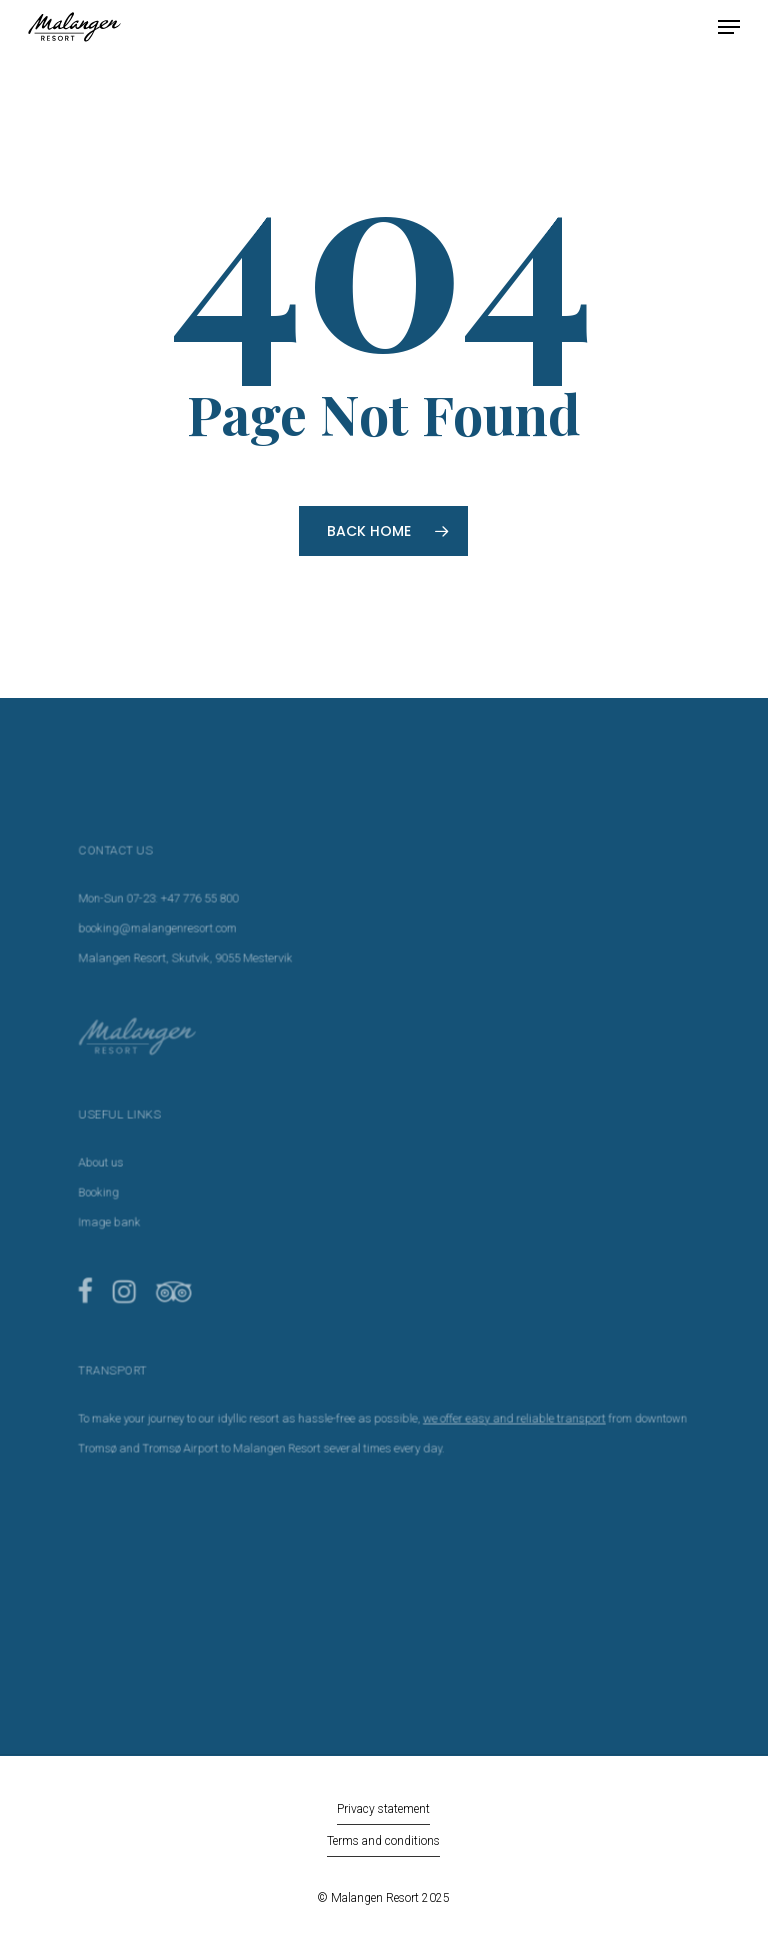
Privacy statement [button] (383, 1809)
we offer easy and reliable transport (505, 1406)
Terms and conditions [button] (383, 1841)
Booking (117, 1194)
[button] (729, 27)
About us (119, 1166)
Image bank (127, 1222)
